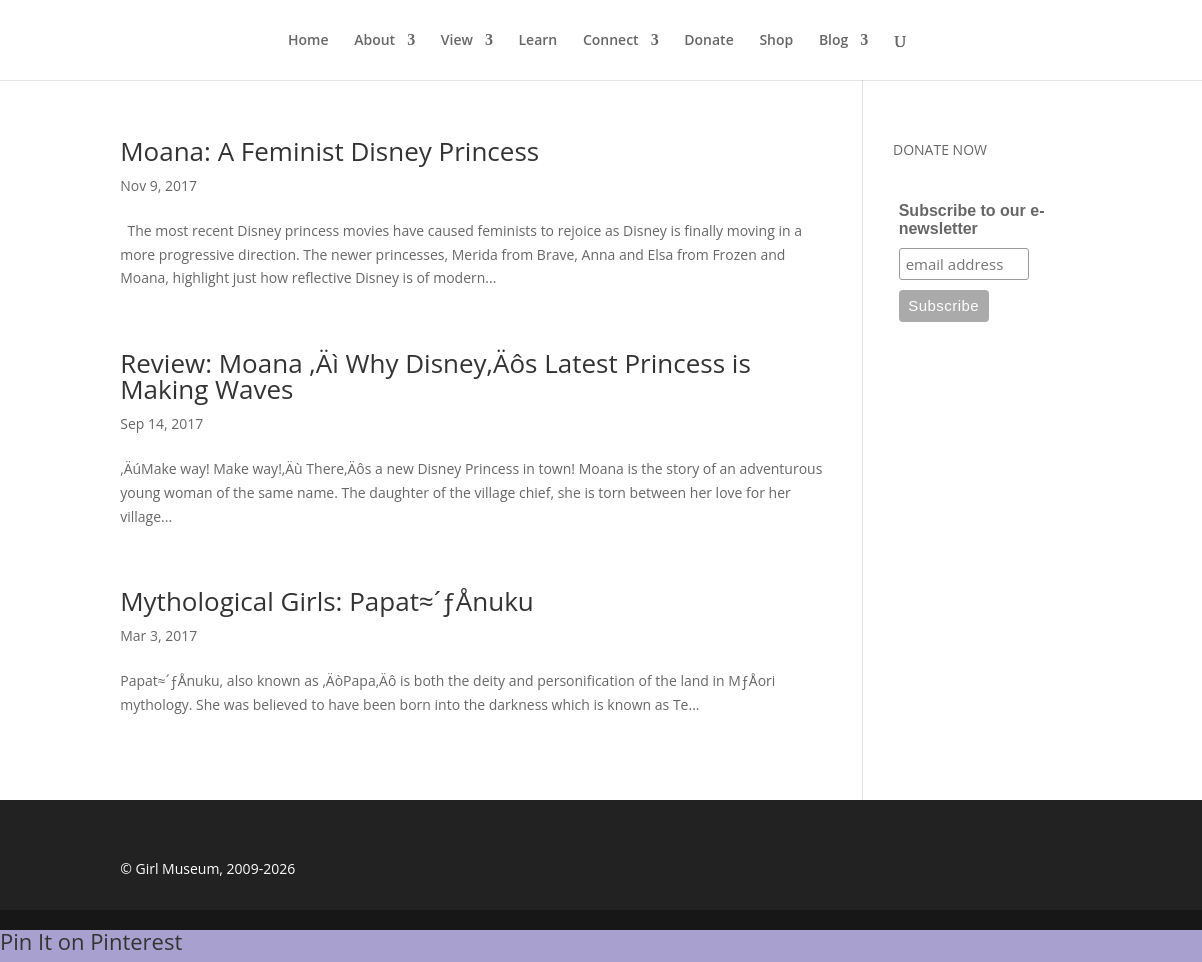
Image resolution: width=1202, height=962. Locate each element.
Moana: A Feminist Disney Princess (329, 151)
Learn (538, 41)
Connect (611, 41)
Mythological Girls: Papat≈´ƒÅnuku (327, 601)
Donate (708, 41)
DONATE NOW (940, 149)
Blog (833, 41)
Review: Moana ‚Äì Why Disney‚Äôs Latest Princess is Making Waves (435, 376)
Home (308, 41)
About (374, 41)
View (457, 41)
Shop (776, 41)
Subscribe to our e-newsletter (972, 219)
